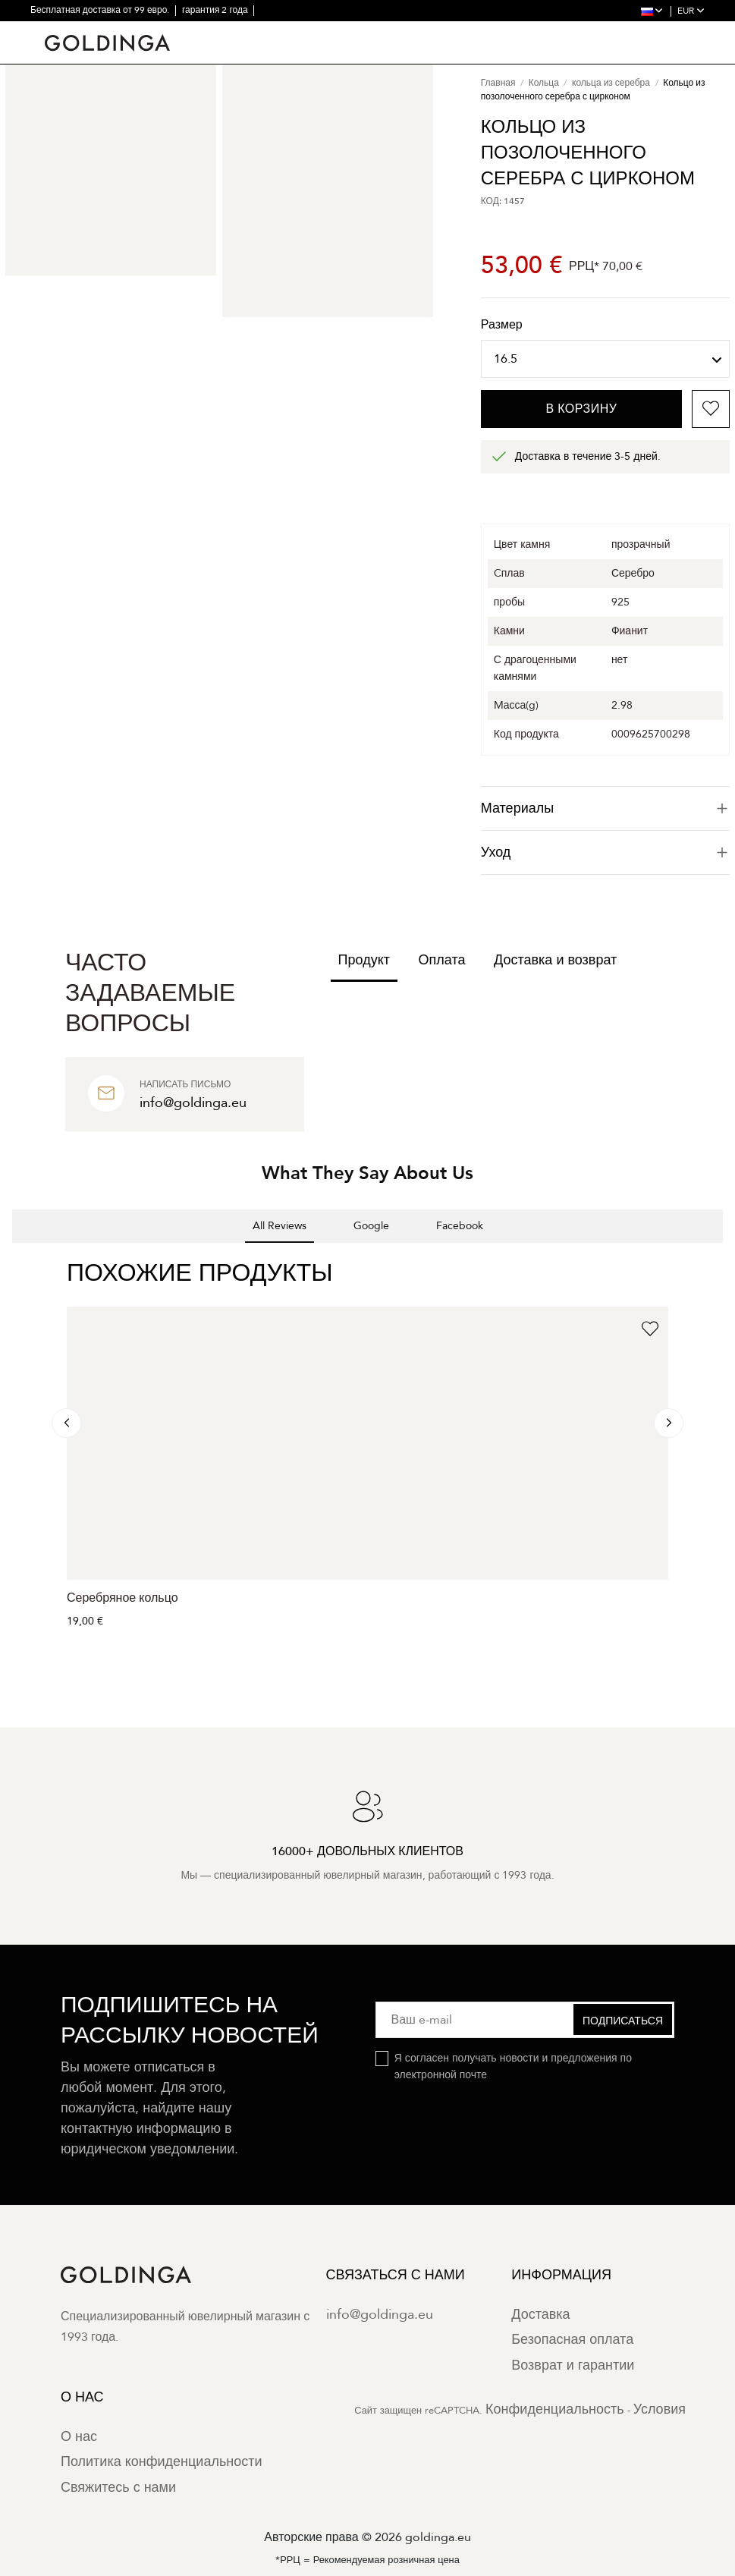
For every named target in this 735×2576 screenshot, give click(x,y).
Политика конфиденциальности (161, 2461)
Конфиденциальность (554, 2409)
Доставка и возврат (555, 960)
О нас (79, 2436)
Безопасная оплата (572, 2339)
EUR (691, 11)
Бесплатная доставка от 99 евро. (100, 10)
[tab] (605, 808)
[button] (12, 1258)
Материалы (605, 808)
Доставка (540, 2314)
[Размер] (605, 359)
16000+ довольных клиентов (189, 30)
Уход (605, 852)
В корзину (581, 409)
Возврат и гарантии (572, 2365)
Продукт (364, 960)
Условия (659, 2409)
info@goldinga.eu (379, 2314)
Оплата (442, 960)
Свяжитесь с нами (118, 2487)
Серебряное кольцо (122, 1598)
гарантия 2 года (216, 10)
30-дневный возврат (74, 30)
